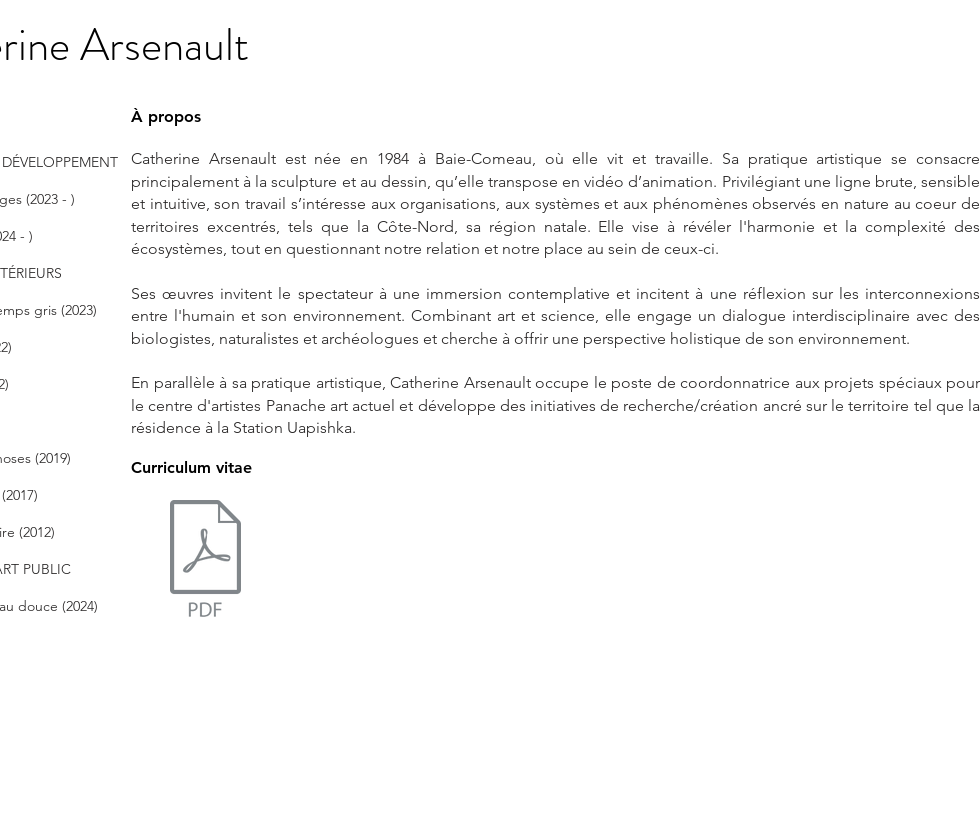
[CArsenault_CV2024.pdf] (205, 570)
